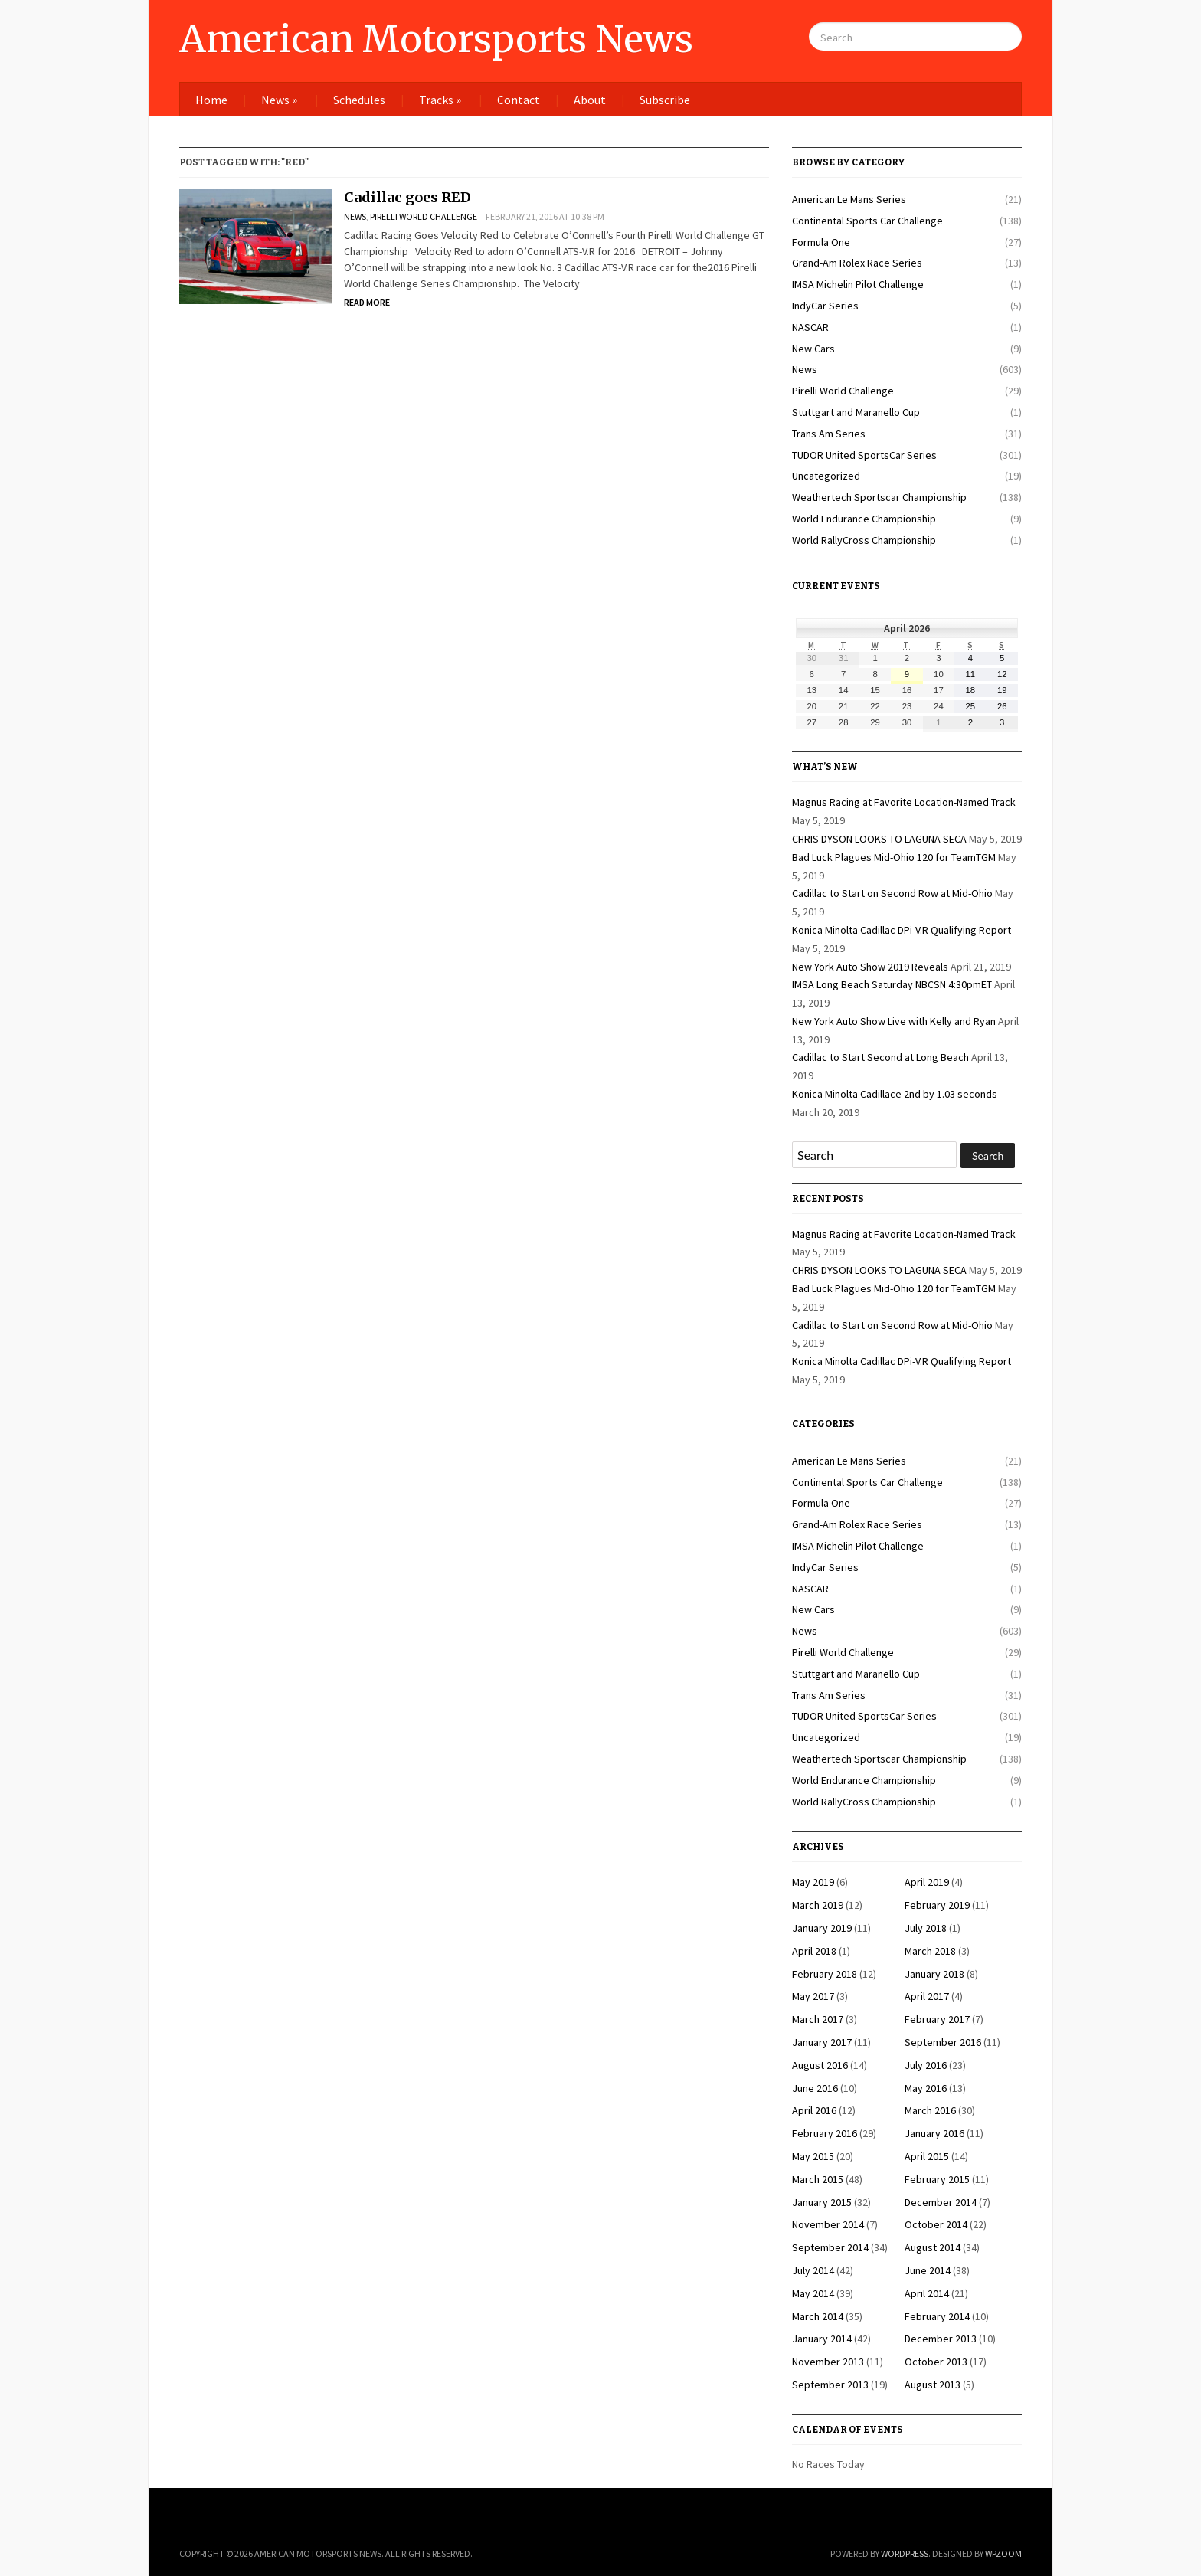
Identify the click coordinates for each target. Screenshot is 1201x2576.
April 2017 (927, 1996)
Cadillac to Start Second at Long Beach (880, 1057)
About (590, 99)
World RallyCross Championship (864, 540)
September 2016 (943, 2042)
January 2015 (822, 2202)
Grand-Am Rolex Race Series (857, 263)
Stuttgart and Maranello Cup (856, 412)
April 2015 (927, 2156)
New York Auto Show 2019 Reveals (870, 967)
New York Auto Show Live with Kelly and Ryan (894, 1021)
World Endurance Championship (864, 518)
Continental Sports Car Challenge (867, 220)
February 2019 (937, 1905)
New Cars (813, 348)
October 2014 (936, 2224)
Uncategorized (826, 476)
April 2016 (814, 2110)
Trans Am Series (829, 433)
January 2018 (934, 1974)
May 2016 (926, 2088)
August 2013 (932, 2384)
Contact (518, 99)
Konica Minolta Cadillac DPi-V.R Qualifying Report (901, 930)
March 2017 (817, 2019)
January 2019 (822, 1928)
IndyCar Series (825, 306)
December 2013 (941, 2338)
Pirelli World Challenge (423, 216)
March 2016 (930, 2110)
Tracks (440, 99)
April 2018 (814, 1951)
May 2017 (813, 1996)
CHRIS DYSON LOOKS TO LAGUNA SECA (879, 839)
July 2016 (926, 2065)
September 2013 (830, 2384)
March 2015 (817, 2179)
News (279, 99)
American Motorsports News (436, 39)
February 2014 (937, 2316)
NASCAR (810, 327)
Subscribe (665, 99)
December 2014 (941, 2202)
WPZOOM (1003, 2553)
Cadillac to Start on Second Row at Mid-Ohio (892, 893)
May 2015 (813, 2156)
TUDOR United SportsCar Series (864, 455)
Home (211, 99)
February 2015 (937, 2179)
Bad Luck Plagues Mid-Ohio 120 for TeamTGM (894, 857)
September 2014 (830, 2247)
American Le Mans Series (849, 199)
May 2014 (813, 2293)
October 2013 (936, 2361)
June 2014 (928, 2270)
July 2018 (926, 1928)
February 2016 (824, 2133)
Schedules (359, 99)
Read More (367, 302)
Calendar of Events (847, 2429)
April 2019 (927, 1882)
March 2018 (930, 1951)
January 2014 (822, 2338)
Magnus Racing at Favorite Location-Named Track (904, 802)
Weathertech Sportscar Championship (879, 497)
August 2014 (932, 2247)
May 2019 (813, 1882)
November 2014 (828, 2224)
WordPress (904, 2553)
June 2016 (815, 2088)
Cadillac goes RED (407, 197)
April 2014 (927, 2293)
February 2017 (937, 2019)
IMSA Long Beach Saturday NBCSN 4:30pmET (892, 984)
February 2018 (824, 1974)
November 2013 (828, 2361)
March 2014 (817, 2316)
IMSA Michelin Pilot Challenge (858, 284)
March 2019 (817, 1905)
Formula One (821, 242)
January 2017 (822, 2042)
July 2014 (813, 2270)
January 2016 (934, 2133)
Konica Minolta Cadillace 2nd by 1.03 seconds (894, 1094)
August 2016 (820, 2065)
